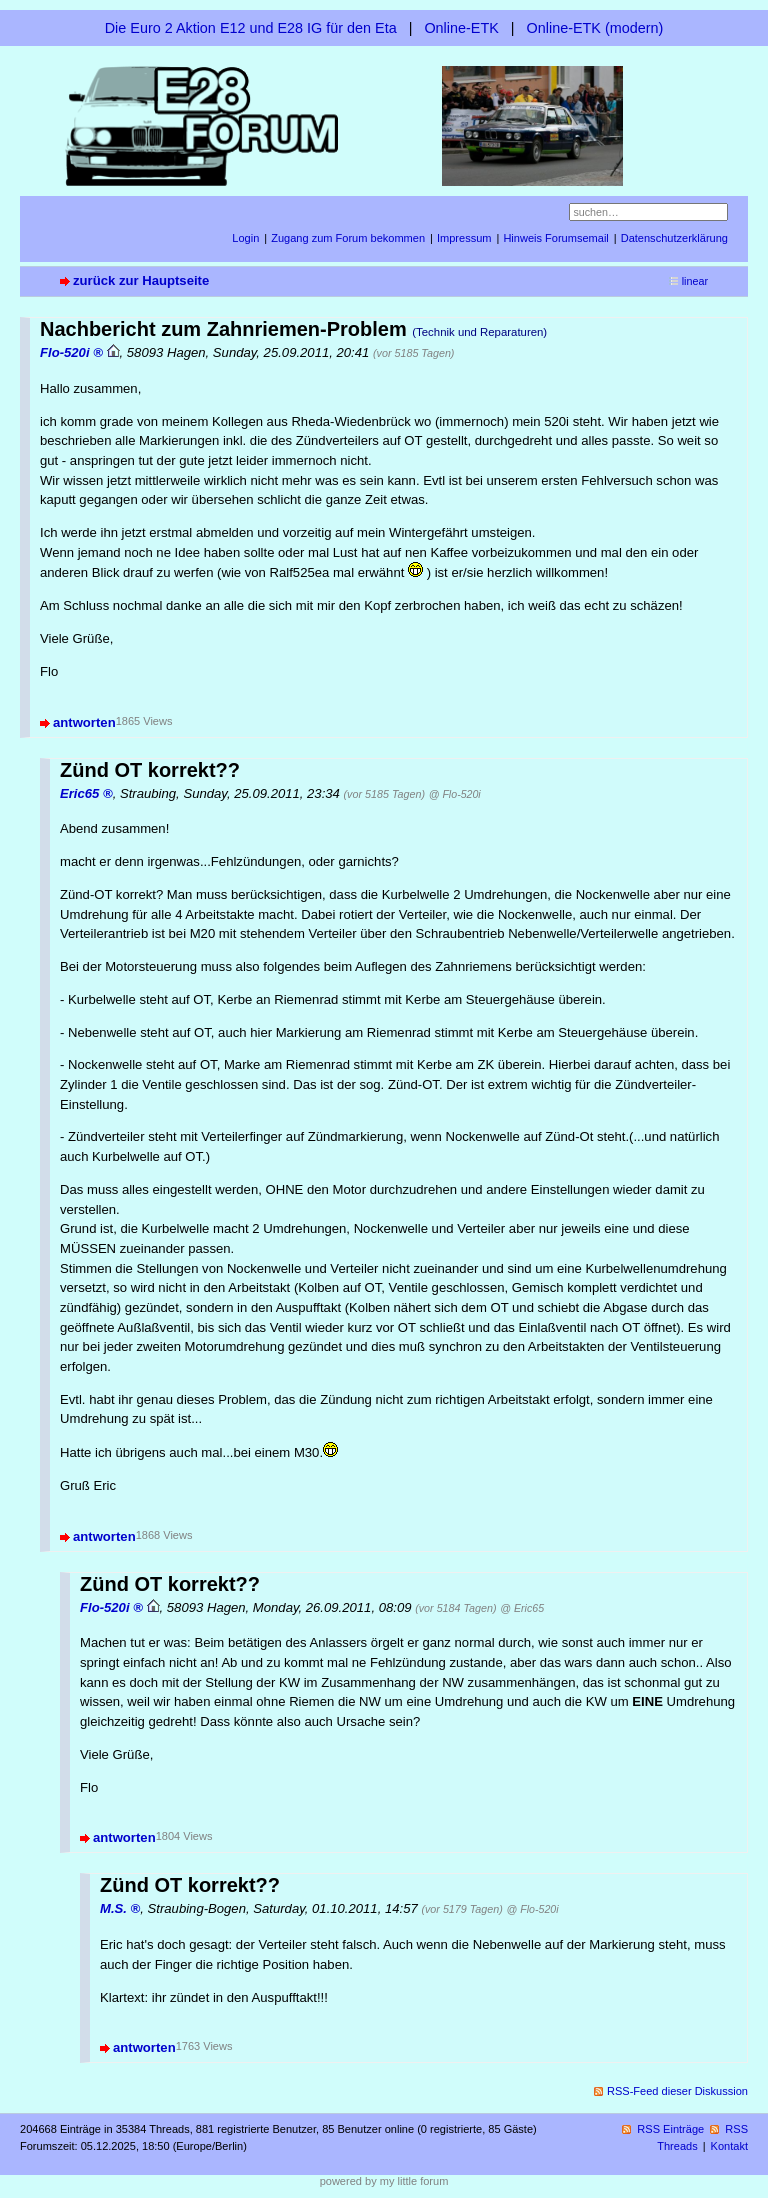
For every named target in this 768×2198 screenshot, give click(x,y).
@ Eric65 (522, 1608)
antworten (84, 722)
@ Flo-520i (455, 794)
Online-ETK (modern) (595, 28)
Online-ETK (461, 28)
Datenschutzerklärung (674, 238)
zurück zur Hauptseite (141, 280)
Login (245, 238)
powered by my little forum (384, 2181)
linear (695, 281)
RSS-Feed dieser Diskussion (677, 2091)
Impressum (464, 238)
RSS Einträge (670, 2129)
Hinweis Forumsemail (555, 238)
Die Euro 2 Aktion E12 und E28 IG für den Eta (251, 28)
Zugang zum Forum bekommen (348, 238)
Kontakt (729, 2146)
